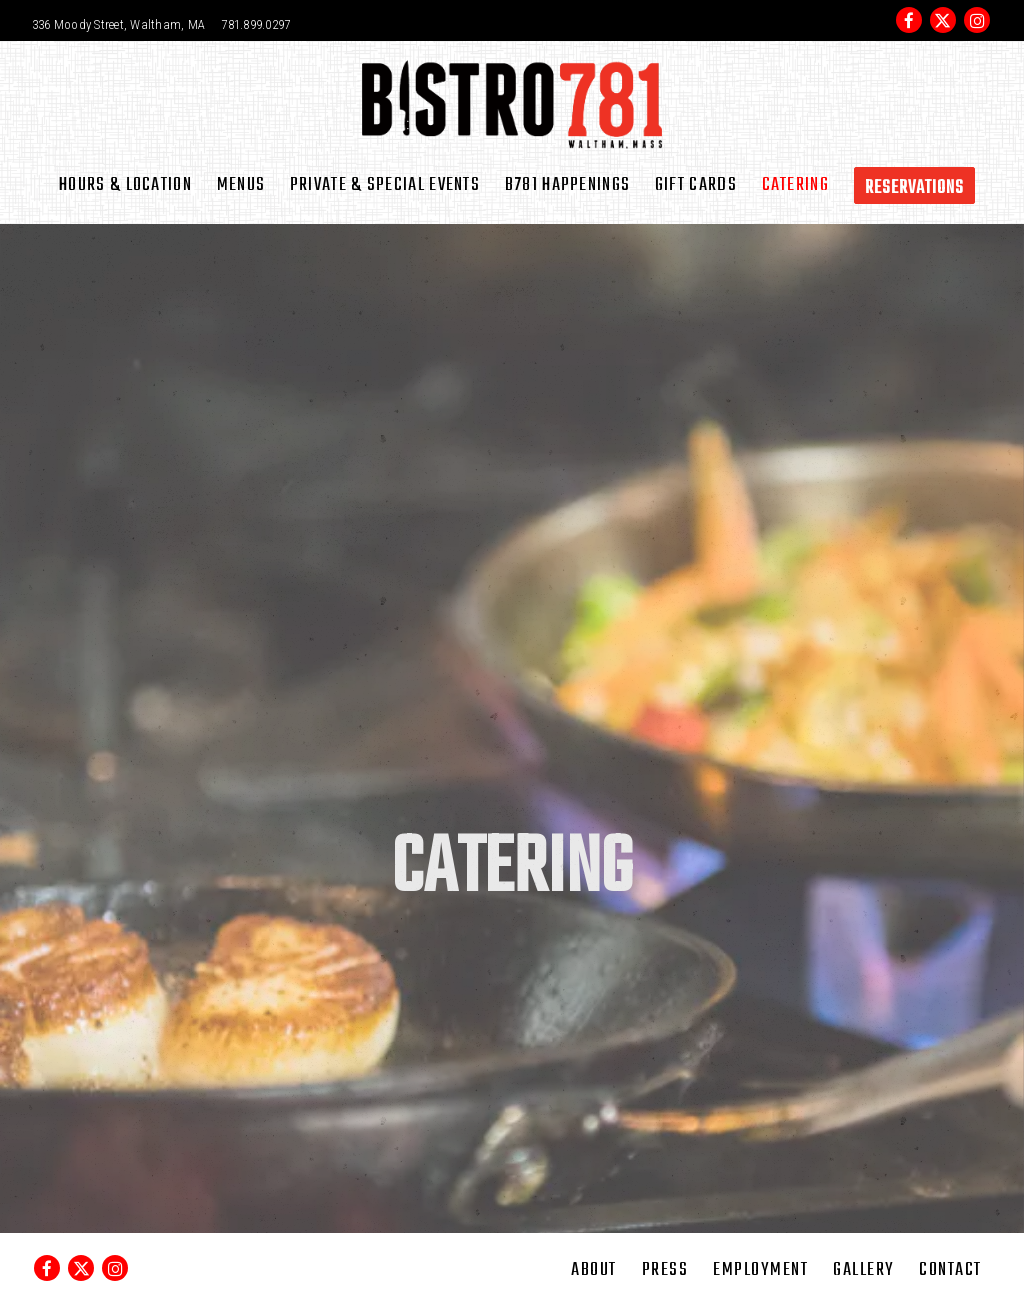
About (594, 1270)
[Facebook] (909, 20)
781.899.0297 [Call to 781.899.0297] (255, 24)
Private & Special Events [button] (385, 185)
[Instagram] (977, 20)
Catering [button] (795, 185)
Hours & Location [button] (125, 185)
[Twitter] (943, 20)
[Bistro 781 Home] (512, 103)
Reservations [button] (914, 188)
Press (665, 1270)
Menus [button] (241, 185)
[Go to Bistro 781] (118, 25)
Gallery (864, 1270)
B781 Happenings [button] (568, 185)
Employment (760, 1270)
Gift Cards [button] (696, 185)
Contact (950, 1270)
